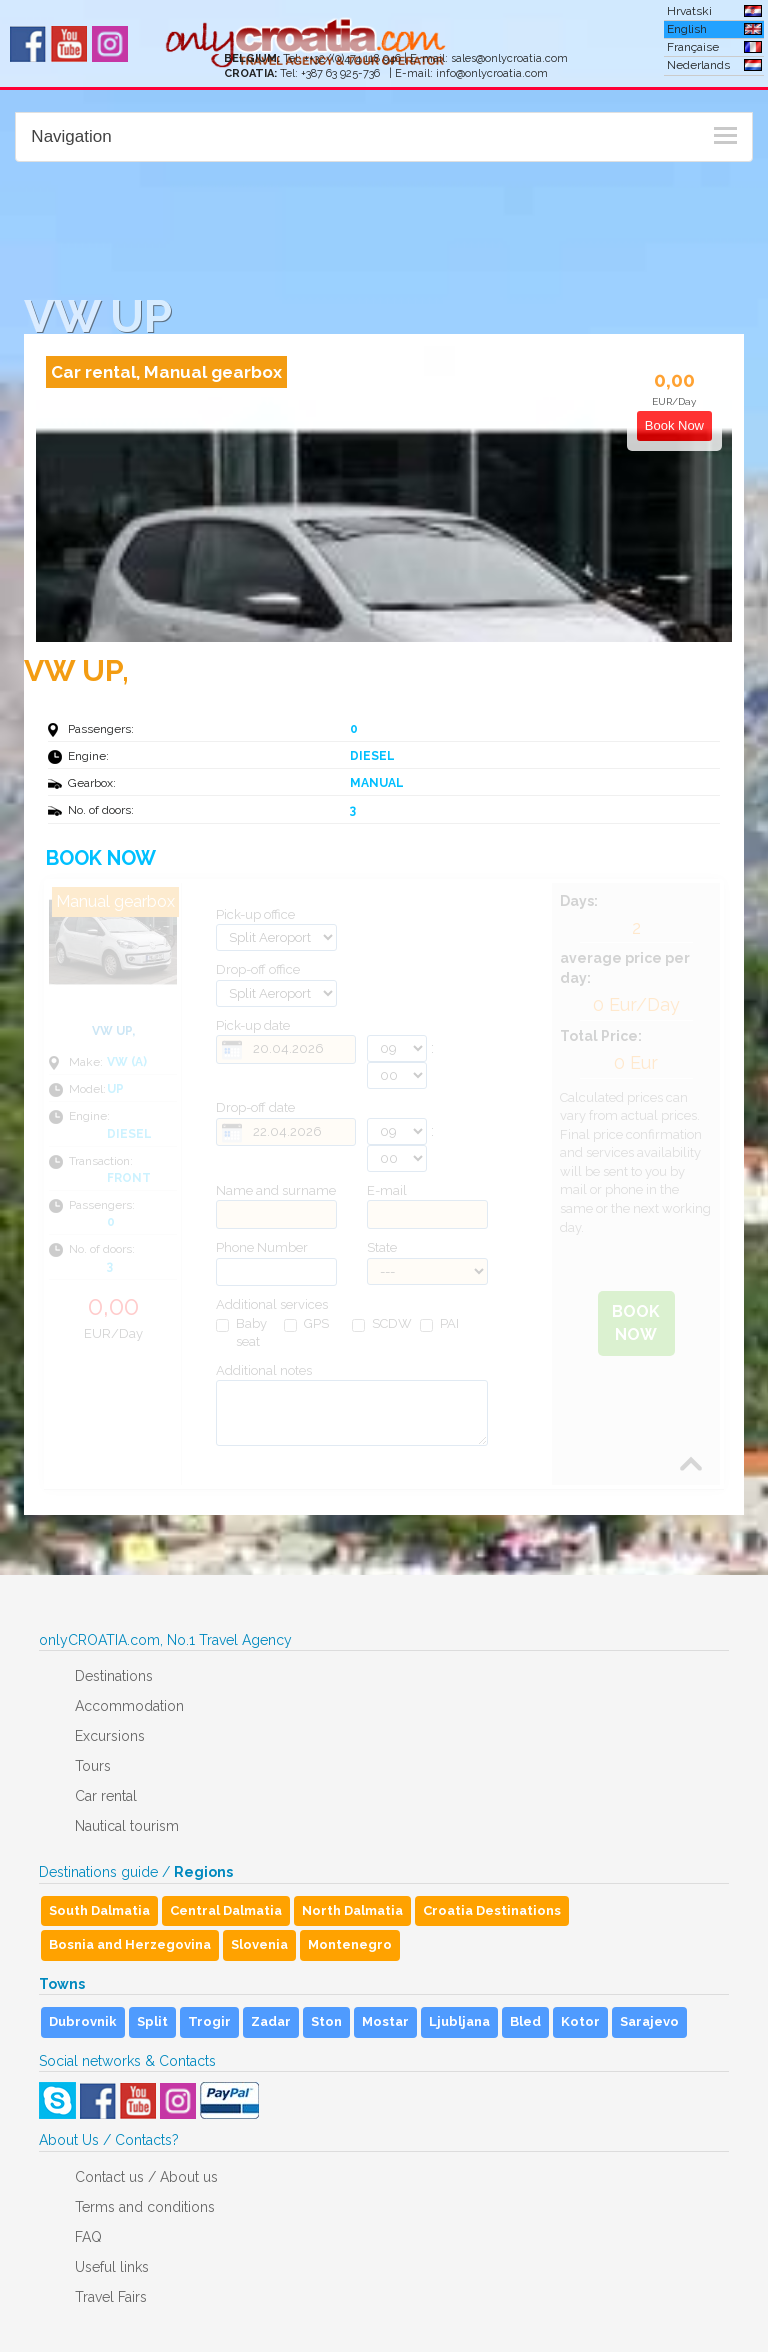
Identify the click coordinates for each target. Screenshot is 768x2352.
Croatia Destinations (492, 1910)
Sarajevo (649, 2021)
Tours (93, 1766)
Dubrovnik (83, 2021)
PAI (439, 1324)
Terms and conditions (145, 2207)
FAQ (88, 2237)
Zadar (271, 2021)
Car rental (106, 1796)
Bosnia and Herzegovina (130, 1944)
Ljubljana (459, 2021)
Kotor (580, 2021)
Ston (326, 2021)
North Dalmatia (352, 1910)
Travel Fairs (111, 2297)
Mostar (385, 2021)
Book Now (636, 1323)
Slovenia (259, 1944)
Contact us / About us (146, 2177)
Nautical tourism (127, 1826)
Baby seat (241, 1333)
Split (152, 2021)
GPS (306, 1324)
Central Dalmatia (226, 1910)
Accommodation (129, 1706)
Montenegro (350, 1944)
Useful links (112, 2267)
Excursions (110, 1736)
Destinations (114, 1676)
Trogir (209, 2021)
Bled (525, 2021)
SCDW (382, 1324)
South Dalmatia (99, 1910)
